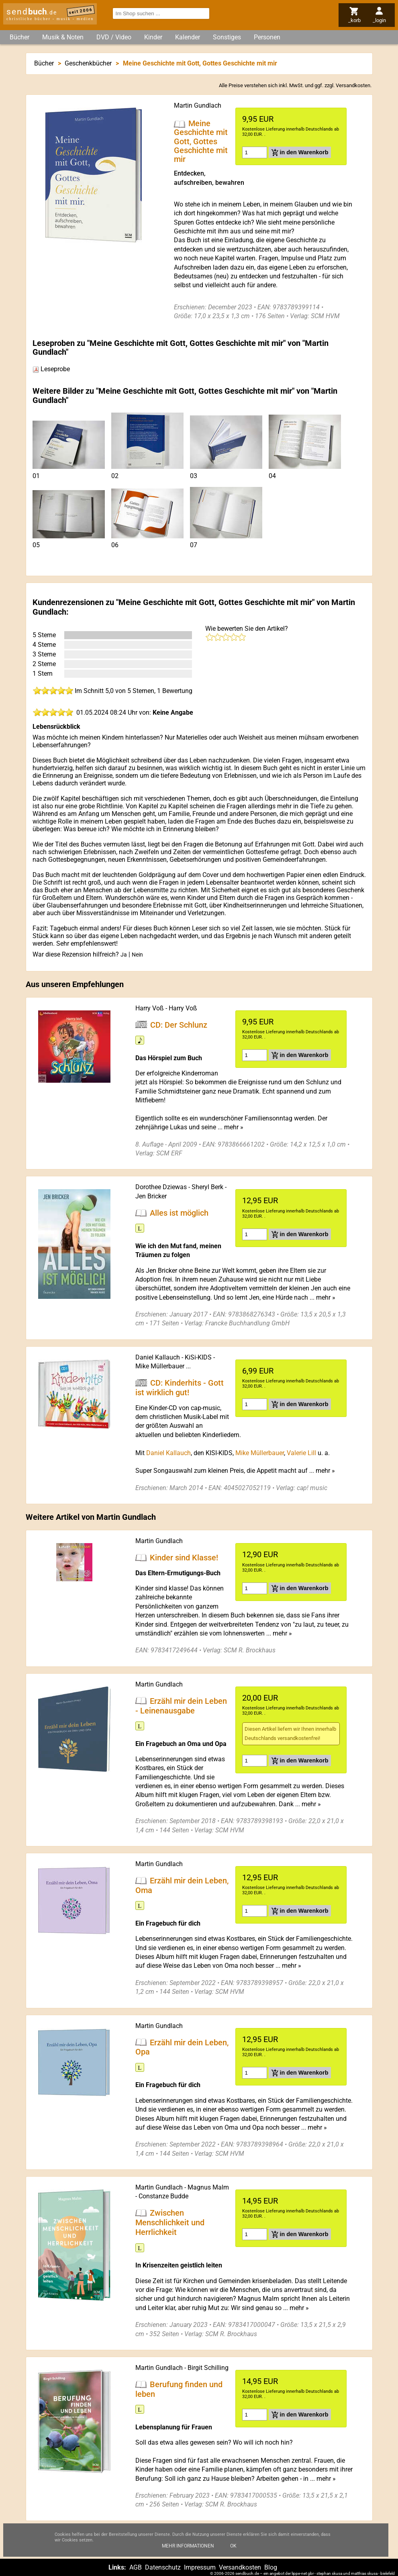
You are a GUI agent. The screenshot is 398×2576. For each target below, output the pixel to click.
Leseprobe (51, 369)
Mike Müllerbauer (159, 1366)
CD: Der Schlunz (178, 1024)
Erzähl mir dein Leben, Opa (182, 2047)
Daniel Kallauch (157, 1357)
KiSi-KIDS (198, 1357)
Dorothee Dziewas (161, 1187)
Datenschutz (163, 2567)
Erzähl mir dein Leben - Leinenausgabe (181, 1705)
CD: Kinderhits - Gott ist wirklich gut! (179, 1387)
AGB (135, 2567)
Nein (137, 954)
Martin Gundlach (197, 105)
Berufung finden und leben (178, 2388)
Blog (270, 2567)
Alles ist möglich (179, 1212)
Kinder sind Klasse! (184, 1557)
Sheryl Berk (207, 1187)
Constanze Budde (163, 2196)
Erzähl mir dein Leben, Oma (182, 1885)
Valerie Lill (301, 1453)
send (31, 11)
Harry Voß (149, 1008)
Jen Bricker (151, 1196)
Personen (267, 37)
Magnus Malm (208, 2187)
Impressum (200, 2567)
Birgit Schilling (208, 2368)
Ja (123, 954)
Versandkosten (353, 85)
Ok (233, 2551)
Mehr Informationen (188, 2551)
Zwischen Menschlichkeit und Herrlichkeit (169, 2222)
